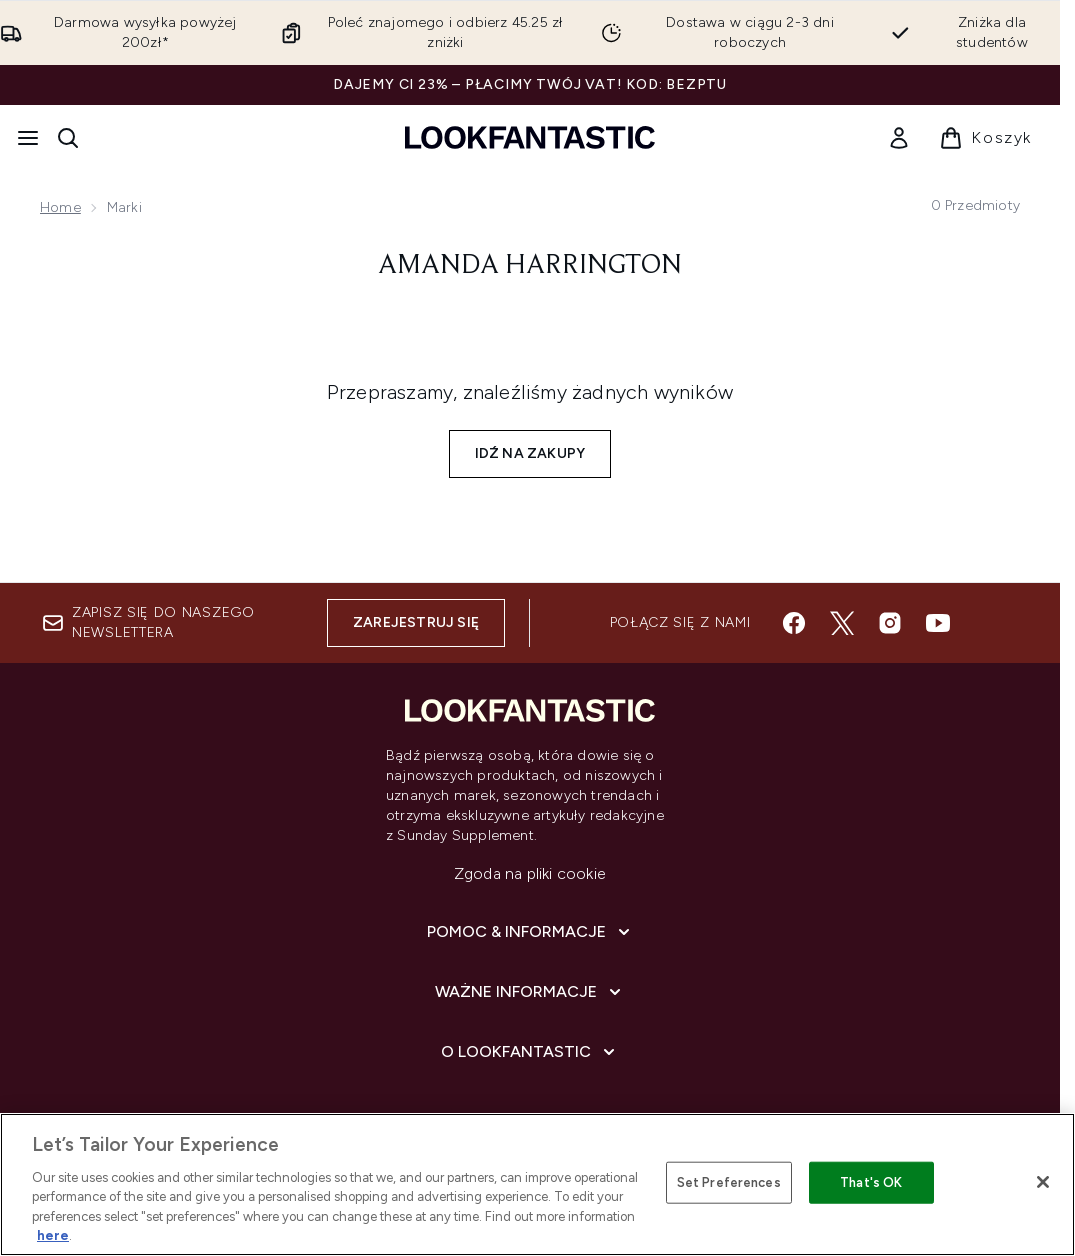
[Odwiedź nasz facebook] (794, 623)
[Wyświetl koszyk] (985, 138)
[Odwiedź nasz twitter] (842, 623)
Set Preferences (729, 1182)
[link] (899, 138)
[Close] (1043, 1182)
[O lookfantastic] (530, 1052)
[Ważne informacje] (530, 992)
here (53, 1235)
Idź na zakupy (530, 453)
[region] (537, 1184)
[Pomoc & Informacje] (530, 932)
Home (60, 207)
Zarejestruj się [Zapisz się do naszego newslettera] (416, 622)
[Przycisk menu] (28, 138)
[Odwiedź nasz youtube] (938, 623)
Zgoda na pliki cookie (530, 873)
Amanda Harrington (530, 266)
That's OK (871, 1182)
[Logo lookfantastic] (530, 137)
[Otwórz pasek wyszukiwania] (68, 138)
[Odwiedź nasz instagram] (890, 623)
